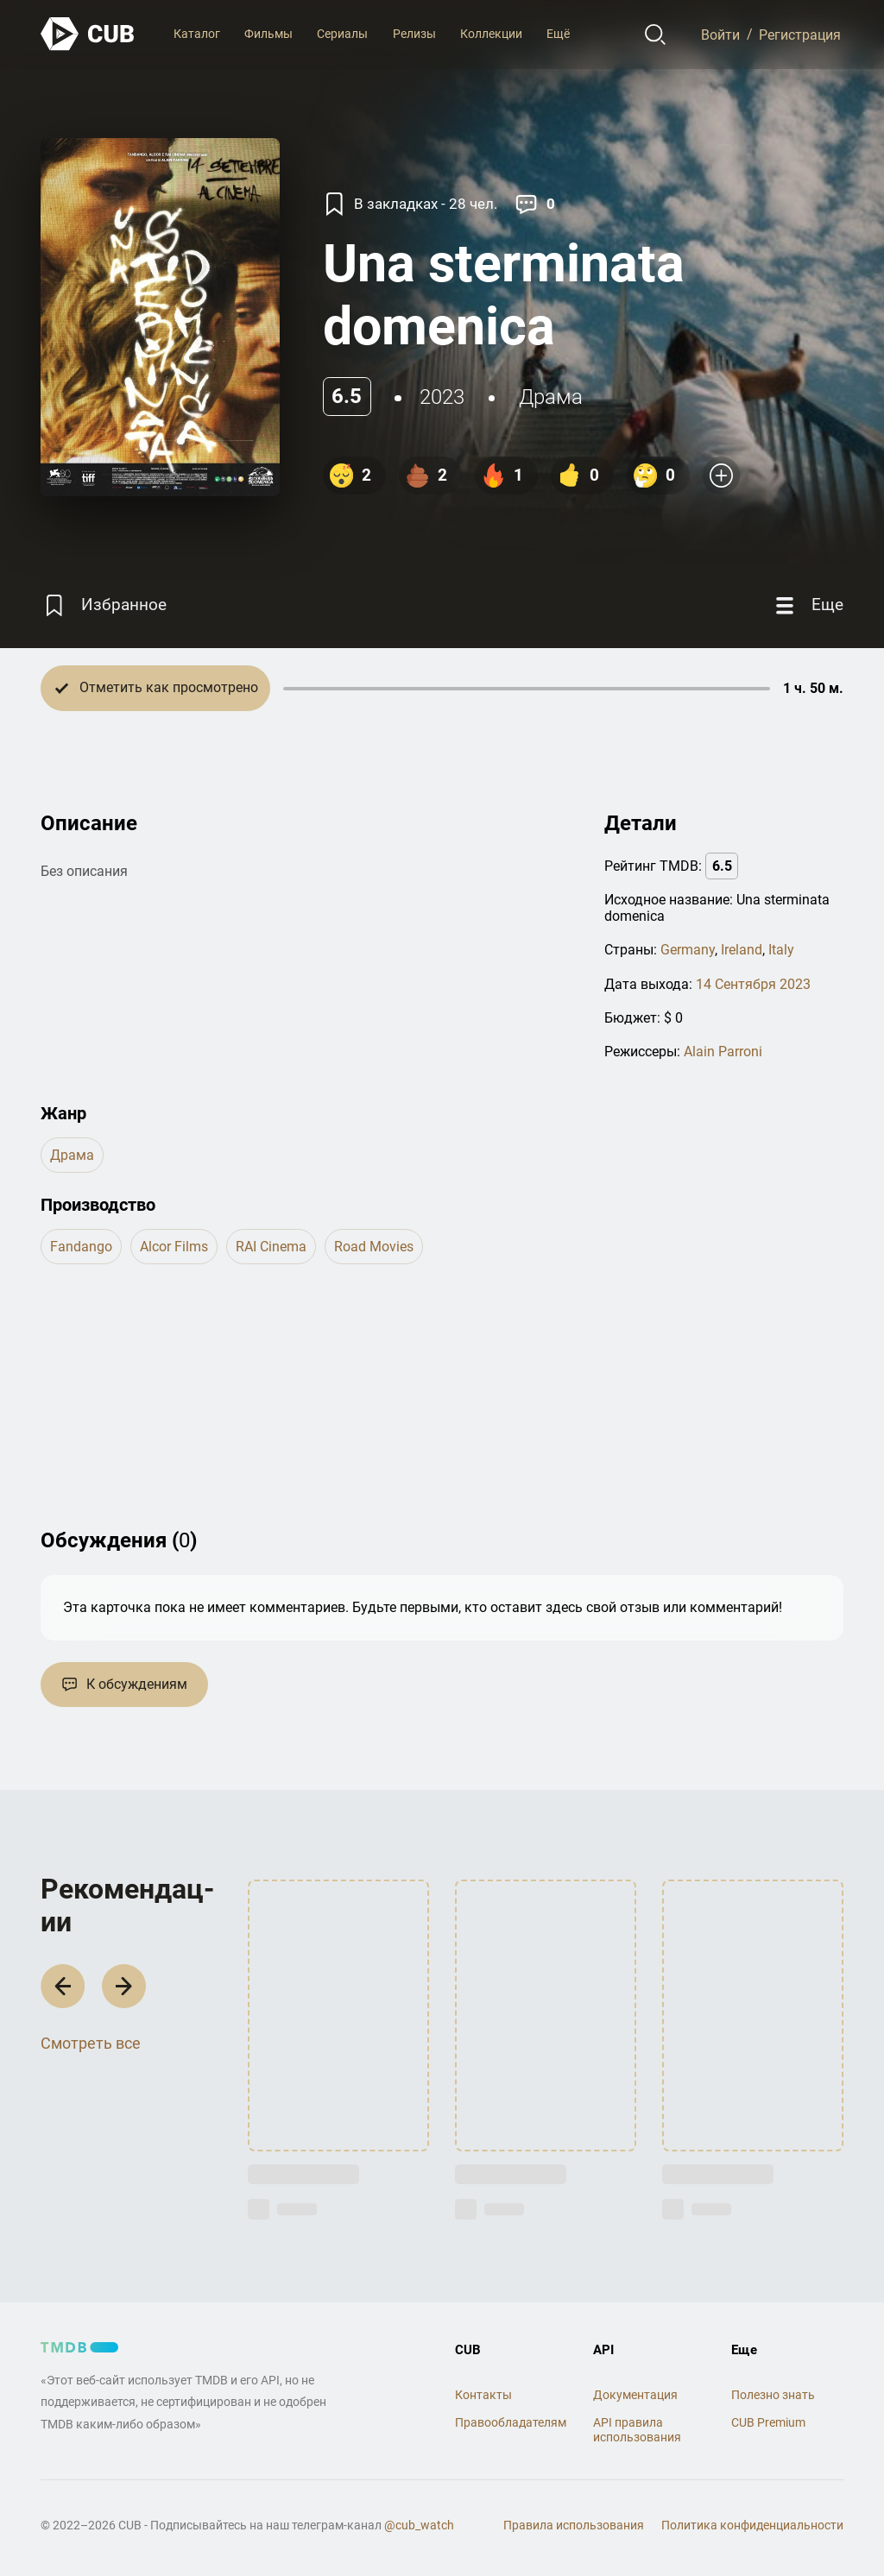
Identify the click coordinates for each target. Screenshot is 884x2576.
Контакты (483, 2395)
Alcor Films (174, 1246)
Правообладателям (510, 2422)
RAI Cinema (271, 1246)
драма (551, 397)
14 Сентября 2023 (753, 984)
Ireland (741, 950)
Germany (687, 950)
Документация (635, 2395)
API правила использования (637, 2429)
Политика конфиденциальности (752, 2525)
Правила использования (573, 2525)
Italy (781, 950)
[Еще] (807, 605)
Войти (720, 34)
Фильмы (268, 34)
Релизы (414, 34)
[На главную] (88, 34)
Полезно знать (773, 2395)
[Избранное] (104, 605)
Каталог (197, 34)
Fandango (81, 1246)
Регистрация (800, 34)
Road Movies (374, 1246)
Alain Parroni (723, 1051)
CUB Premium (768, 2422)
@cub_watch (419, 2525)
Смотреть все (91, 2043)
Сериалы (342, 34)
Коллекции (491, 34)
